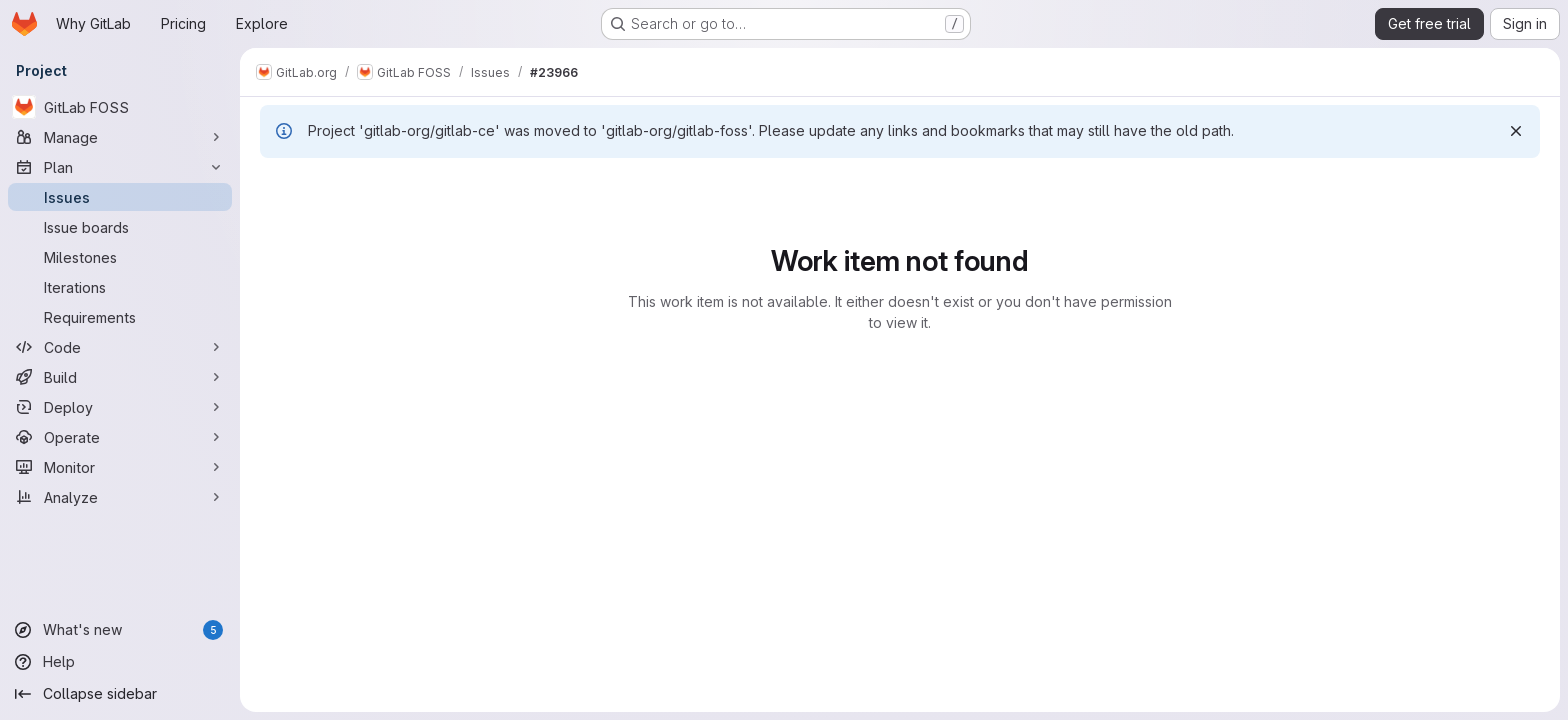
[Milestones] (120, 257)
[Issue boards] (120, 227)
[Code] (120, 347)
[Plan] (120, 167)
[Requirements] (120, 317)
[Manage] (120, 137)
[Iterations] (120, 287)
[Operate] (120, 437)
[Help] (120, 662)
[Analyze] (120, 497)
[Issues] (120, 197)
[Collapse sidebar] (120, 694)
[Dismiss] (1516, 131)
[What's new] (120, 630)
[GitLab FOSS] (120, 107)
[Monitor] (120, 467)
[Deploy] (120, 407)
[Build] (120, 377)
